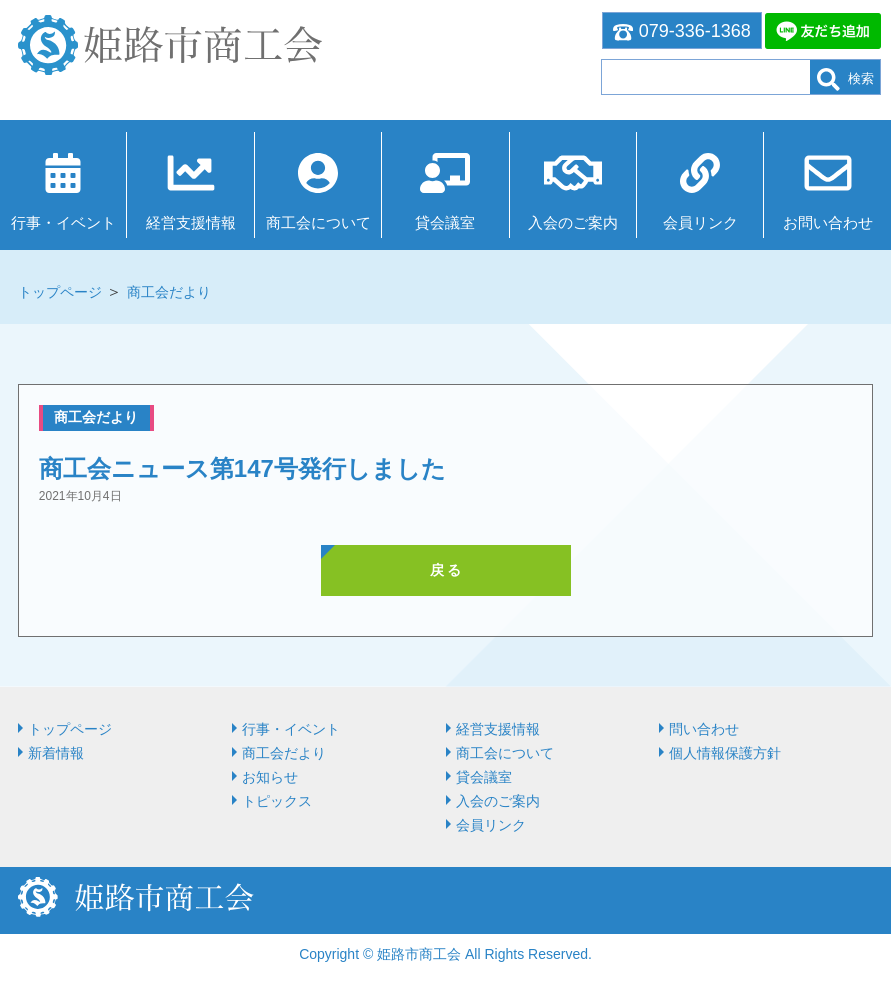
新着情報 (56, 753)
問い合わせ (704, 729)
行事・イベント (63, 222)
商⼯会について (318, 222)
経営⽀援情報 (191, 222)
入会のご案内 (573, 222)
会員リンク (700, 222)
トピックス (277, 801)
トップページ (60, 292)
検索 (845, 79)
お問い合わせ (828, 222)
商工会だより (169, 292)
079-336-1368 (682, 31)
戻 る (446, 570)
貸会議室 (445, 222)
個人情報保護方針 (725, 753)
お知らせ (270, 777)
